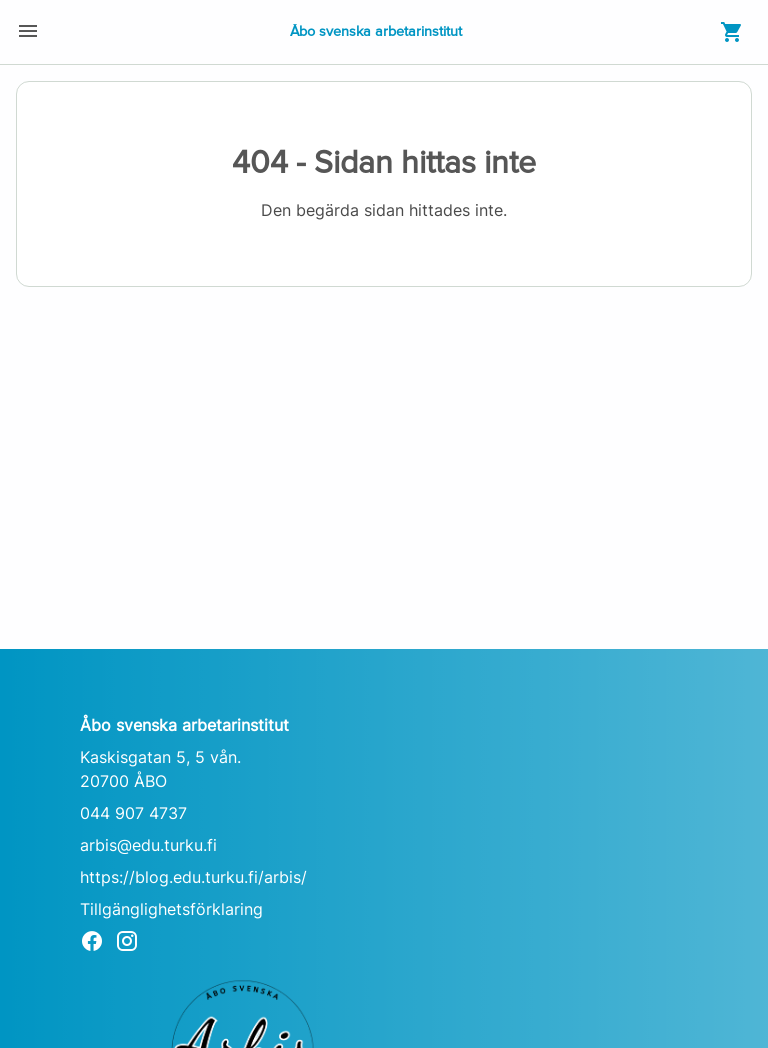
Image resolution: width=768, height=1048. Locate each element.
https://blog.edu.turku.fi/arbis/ (193, 877)
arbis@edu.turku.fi (148, 845)
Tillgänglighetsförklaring (171, 909)
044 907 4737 (133, 813)
